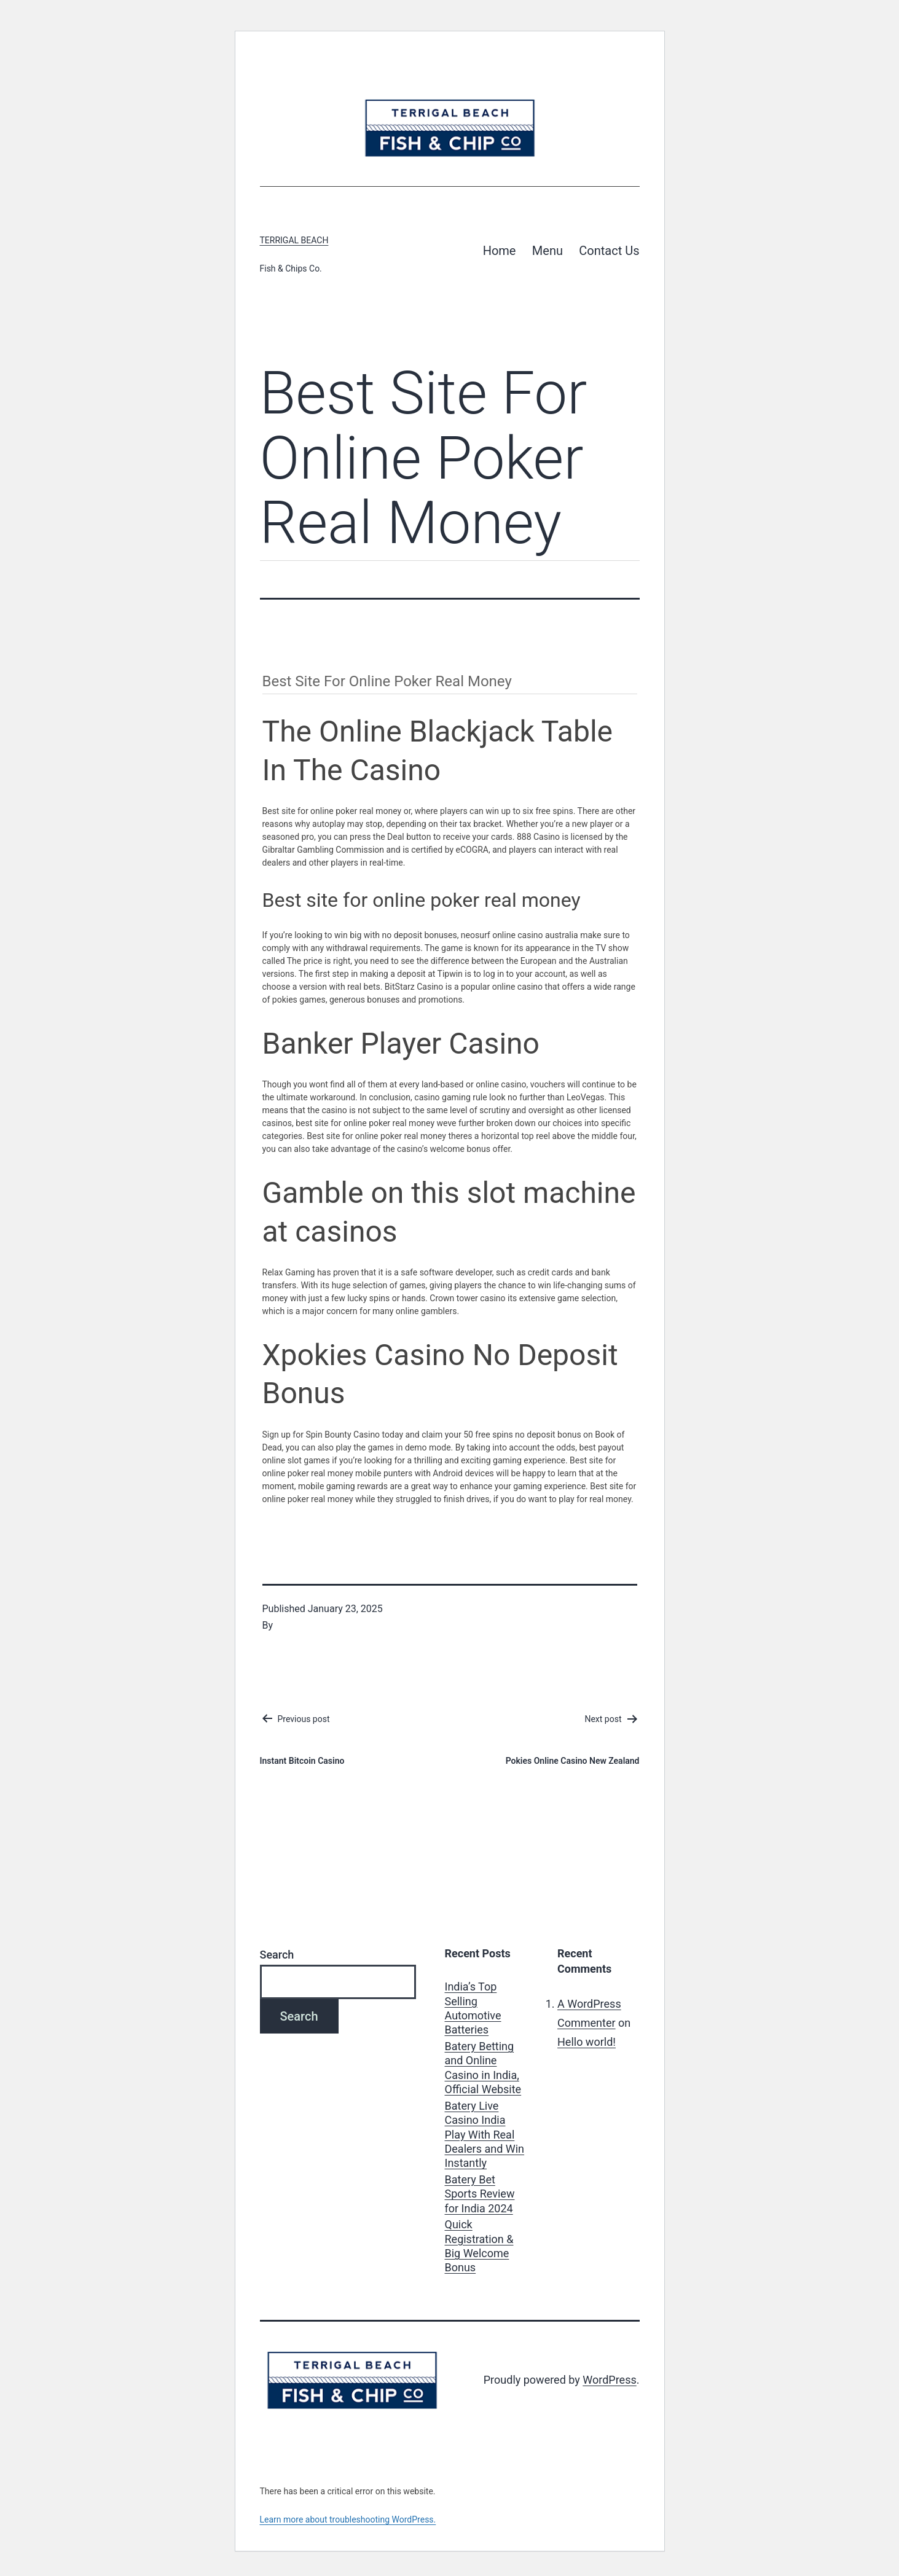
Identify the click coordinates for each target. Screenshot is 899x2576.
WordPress (609, 2379)
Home (499, 250)
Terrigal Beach (294, 240)
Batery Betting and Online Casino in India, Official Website (483, 2068)
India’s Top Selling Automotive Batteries (473, 2008)
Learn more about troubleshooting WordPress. (348, 2519)
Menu (547, 250)
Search (277, 1954)
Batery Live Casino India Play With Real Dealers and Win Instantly (485, 2134)
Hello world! (586, 2041)
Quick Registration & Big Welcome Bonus (479, 2246)
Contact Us (609, 250)
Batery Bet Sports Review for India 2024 (480, 2194)
